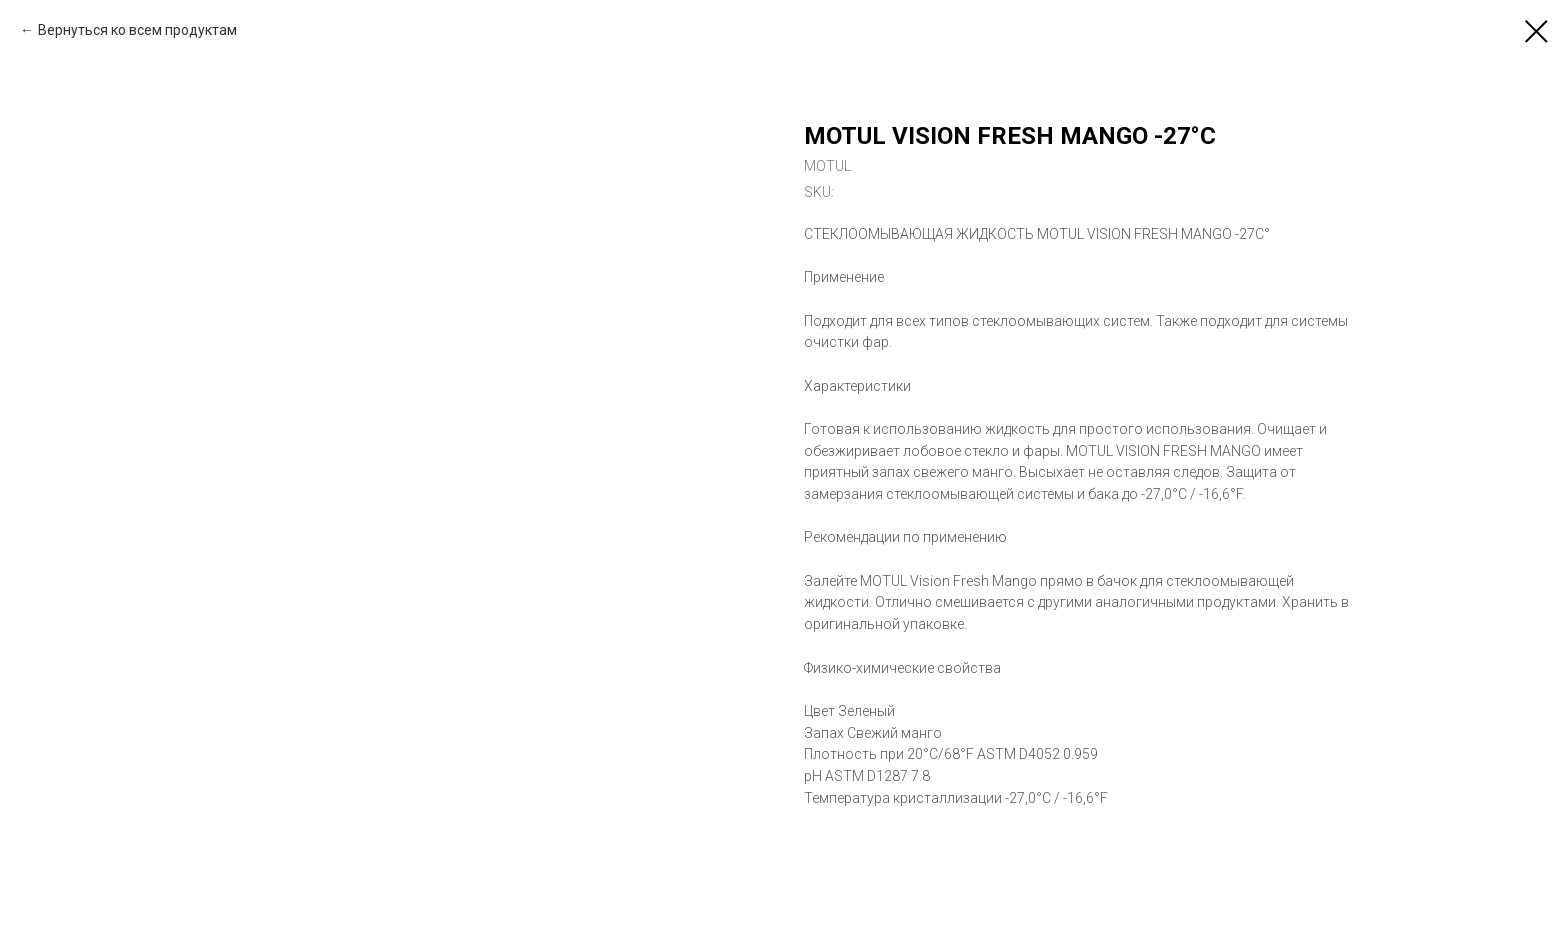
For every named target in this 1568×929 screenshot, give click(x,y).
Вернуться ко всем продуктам (137, 30)
